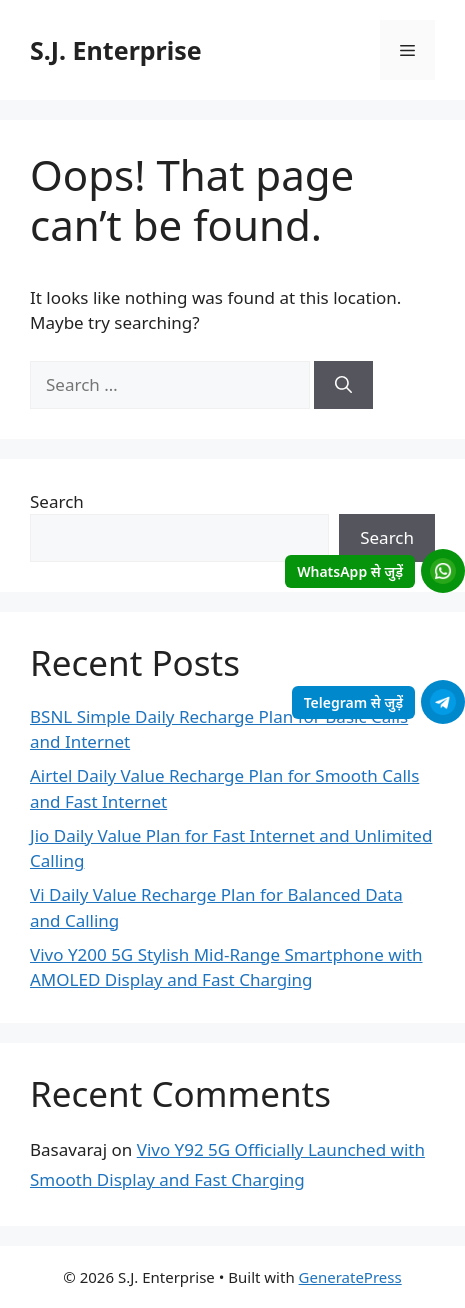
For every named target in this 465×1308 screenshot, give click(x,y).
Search (57, 501)
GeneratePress (350, 1277)
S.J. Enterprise (116, 50)
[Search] (343, 385)
